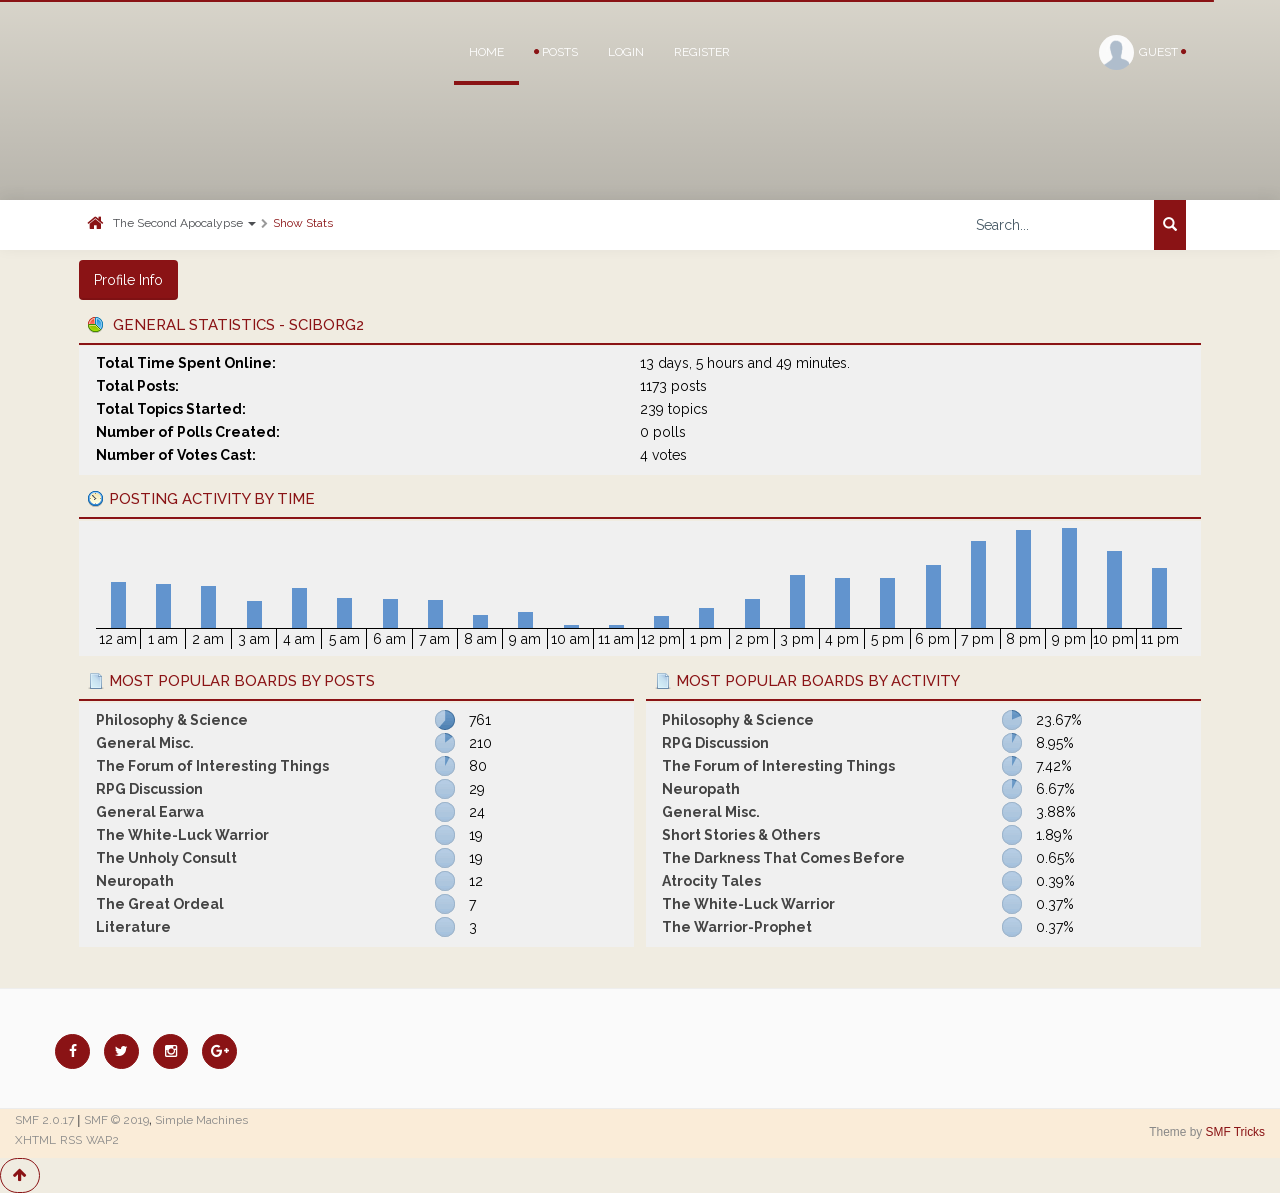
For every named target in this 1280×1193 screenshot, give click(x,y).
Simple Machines (201, 1120)
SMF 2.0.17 (44, 1120)
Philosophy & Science (172, 720)
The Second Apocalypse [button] (184, 223)
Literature (133, 927)
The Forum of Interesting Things (212, 766)
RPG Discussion (149, 789)
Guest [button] (1142, 52)
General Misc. (145, 743)
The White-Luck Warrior (182, 835)
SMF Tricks (1235, 1132)
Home (486, 52)
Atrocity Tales (711, 881)
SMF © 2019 (116, 1120)
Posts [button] (556, 52)
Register (702, 52)
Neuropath (135, 881)
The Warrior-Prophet (737, 927)
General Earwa (150, 812)
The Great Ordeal (160, 904)
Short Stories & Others (741, 835)
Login (626, 52)
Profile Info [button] (128, 280)
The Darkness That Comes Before (783, 858)
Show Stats (303, 223)
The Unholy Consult (166, 858)
